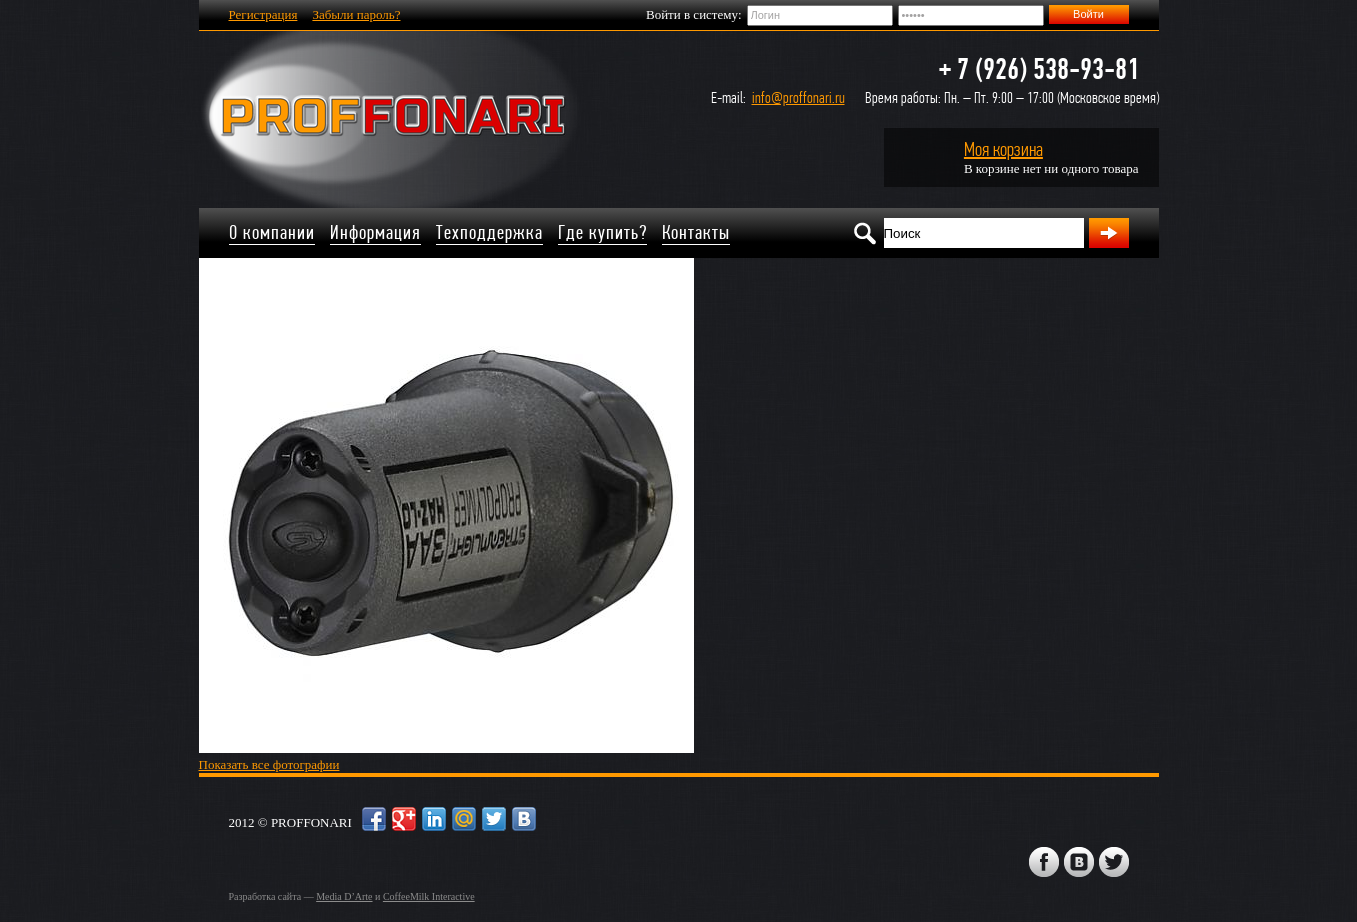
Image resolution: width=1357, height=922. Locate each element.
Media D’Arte (344, 896)
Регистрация (263, 14)
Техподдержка (489, 232)
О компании (272, 232)
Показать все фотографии (269, 764)
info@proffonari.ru (798, 97)
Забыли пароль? (356, 14)
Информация (375, 232)
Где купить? (602, 232)
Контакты (696, 232)
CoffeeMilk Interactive (429, 896)
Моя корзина (1003, 149)
